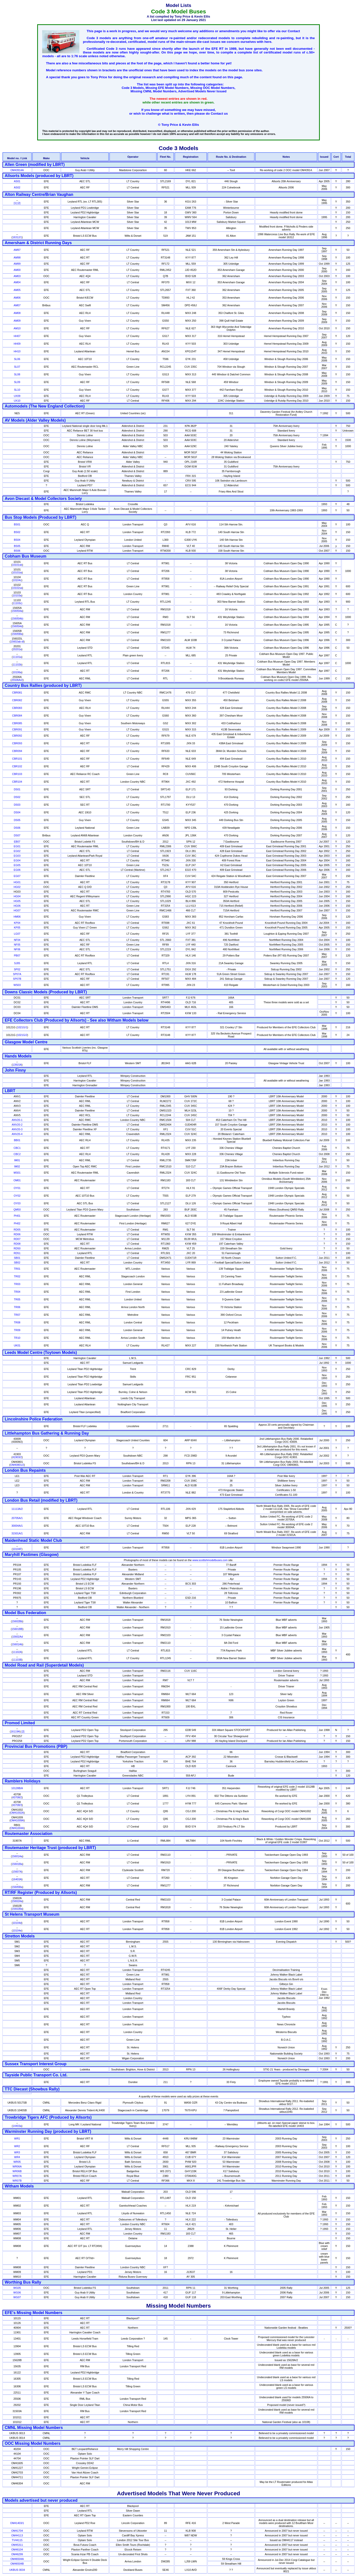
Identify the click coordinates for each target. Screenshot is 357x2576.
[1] (15, 203)
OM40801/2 (17, 1464)
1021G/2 (22, 1034)
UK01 (17, 1345)
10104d (17, 1922)
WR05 (17, 2161)
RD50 (17, 1248)
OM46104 (17, 2549)
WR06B (17, 2171)
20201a (17, 649)
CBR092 (17, 735)
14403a (17, 2125)
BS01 (17, 524)
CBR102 (17, 766)
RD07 (17, 1238)
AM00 (17, 269)
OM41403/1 (17, 2523)
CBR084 (17, 715)
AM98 (17, 257)
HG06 (17, 905)
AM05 (17, 289)
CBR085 (17, 723)
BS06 (17, 550)
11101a (17, 656)
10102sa (17, 587)
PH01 (17, 1215)
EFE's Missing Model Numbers (33, 2313)
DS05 (17, 820)
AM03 (17, 276)
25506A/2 (17, 679)
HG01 (17, 882)
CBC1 (17, 1147)
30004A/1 (17, 1525)
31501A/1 (17, 1533)
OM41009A (17, 1820)
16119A (15, 1731)
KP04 (17, 922)
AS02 (17, 187)
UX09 (17, 395)
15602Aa (17, 1901)
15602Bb (17, 1621)
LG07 (17, 933)
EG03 (17, 855)
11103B (17, 1659)
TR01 (17, 1268)
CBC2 (17, 1154)
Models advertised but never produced (41, 2500)
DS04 (17, 812)
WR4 (17, 2157)
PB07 (17, 955)
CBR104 (17, 781)
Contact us (219, 113)
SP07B (17, 978)
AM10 (17, 328)
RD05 (17, 1229)
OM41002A (17, 1812)
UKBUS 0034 (17, 2569)
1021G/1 (22, 1027)
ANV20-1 (17, 1119)
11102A (17, 1651)
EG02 (17, 851)
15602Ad (17, 1636)
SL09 (17, 382)
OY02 (17, 1195)
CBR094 (17, 750)
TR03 (17, 1284)
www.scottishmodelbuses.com (210, 1560)
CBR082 (17, 700)
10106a (17, 672)
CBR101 (17, 758)
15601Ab (17, 1644)
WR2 (17, 2146)
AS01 (17, 181)
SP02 (17, 969)
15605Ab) (17, 618)
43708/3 (17, 1804)
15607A (17, 1871)
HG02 (17, 886)
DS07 (17, 835)
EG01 (17, 846)
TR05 (17, 1299)
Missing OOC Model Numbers (212, 88)
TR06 (17, 1307)
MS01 (17, 1172)
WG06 (17, 2292)
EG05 (17, 865)
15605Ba (17, 633)
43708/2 (17, 1797)
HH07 (17, 336)
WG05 (17, 2287)
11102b (17, 664)
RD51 (17, 1253)
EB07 (17, 841)
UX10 (17, 400)
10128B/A (17, 1788)
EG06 (17, 869)
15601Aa (17, 1856)
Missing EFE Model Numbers (167, 88)
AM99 (17, 263)
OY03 (17, 1203)
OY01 (17, 1187)
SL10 (17, 389)
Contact (294, 31)
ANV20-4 (17, 1134)
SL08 (17, 374)
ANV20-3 (17, 1129)
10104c (17, 580)
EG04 (17, 860)
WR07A (17, 2175)
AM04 (17, 282)
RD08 (17, 1243)
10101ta (17, 572)
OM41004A (17, 1828)
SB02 (17, 1262)
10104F (17, 1548)
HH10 (17, 351)
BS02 (17, 532)
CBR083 (17, 707)
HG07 (17, 910)
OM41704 (17, 2530)
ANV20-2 (17, 1124)
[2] (18, 203)
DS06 (17, 827)
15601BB (17, 1628)
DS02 (17, 797)
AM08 (17, 312)
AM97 (17, 249)
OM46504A (17, 2558)
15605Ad (17, 626)
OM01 (17, 1180)
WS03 (17, 984)
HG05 (17, 901)
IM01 (17, 1160)
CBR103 (17, 774)
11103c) (17, 603)
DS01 (17, 789)
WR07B (17, 2180)
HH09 (17, 343)
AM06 (17, 297)
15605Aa (17, 610)
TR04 (17, 1291)
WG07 (17, 2297)
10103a (17, 595)
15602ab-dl (17, 641)
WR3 (17, 2152)
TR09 (17, 1330)
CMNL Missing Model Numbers (34, 2427)
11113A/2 (17, 1508)
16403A (17, 1879)
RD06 (17, 1234)
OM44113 (17, 2535)
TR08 (17, 1322)
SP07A (17, 974)
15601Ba (17, 1863)
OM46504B (17, 2563)
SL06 (17, 359)
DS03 (17, 804)
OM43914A (17, 170)
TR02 (17, 1276)
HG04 (17, 896)
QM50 (17, 1209)
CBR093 (17, 743)
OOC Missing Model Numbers (32, 2443)
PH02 (17, 1223)
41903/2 (17, 1457)
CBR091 (17, 729)
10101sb (17, 564)
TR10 (17, 1337)
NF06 (17, 949)
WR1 (17, 2138)
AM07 (17, 305)
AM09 (17, 320)
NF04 (17, 939)
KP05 (17, 927)
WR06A (17, 2166)
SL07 (17, 366)
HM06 (17, 916)
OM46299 (17, 2554)
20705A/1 (17, 1518)
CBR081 (17, 692)
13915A (17, 1064)
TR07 (17, 1314)
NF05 (17, 944)
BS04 (17, 539)
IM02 (17, 1166)
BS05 (17, 545)
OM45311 (17, 2544)
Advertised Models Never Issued (202, 91)
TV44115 (17, 2540)
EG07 (17, 876)
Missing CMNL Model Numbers (154, 91)
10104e (17, 1930)
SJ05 (17, 963)
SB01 (17, 1257)
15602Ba (17, 1908)
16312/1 (17, 237)
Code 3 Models (133, 88)
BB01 (17, 1140)
